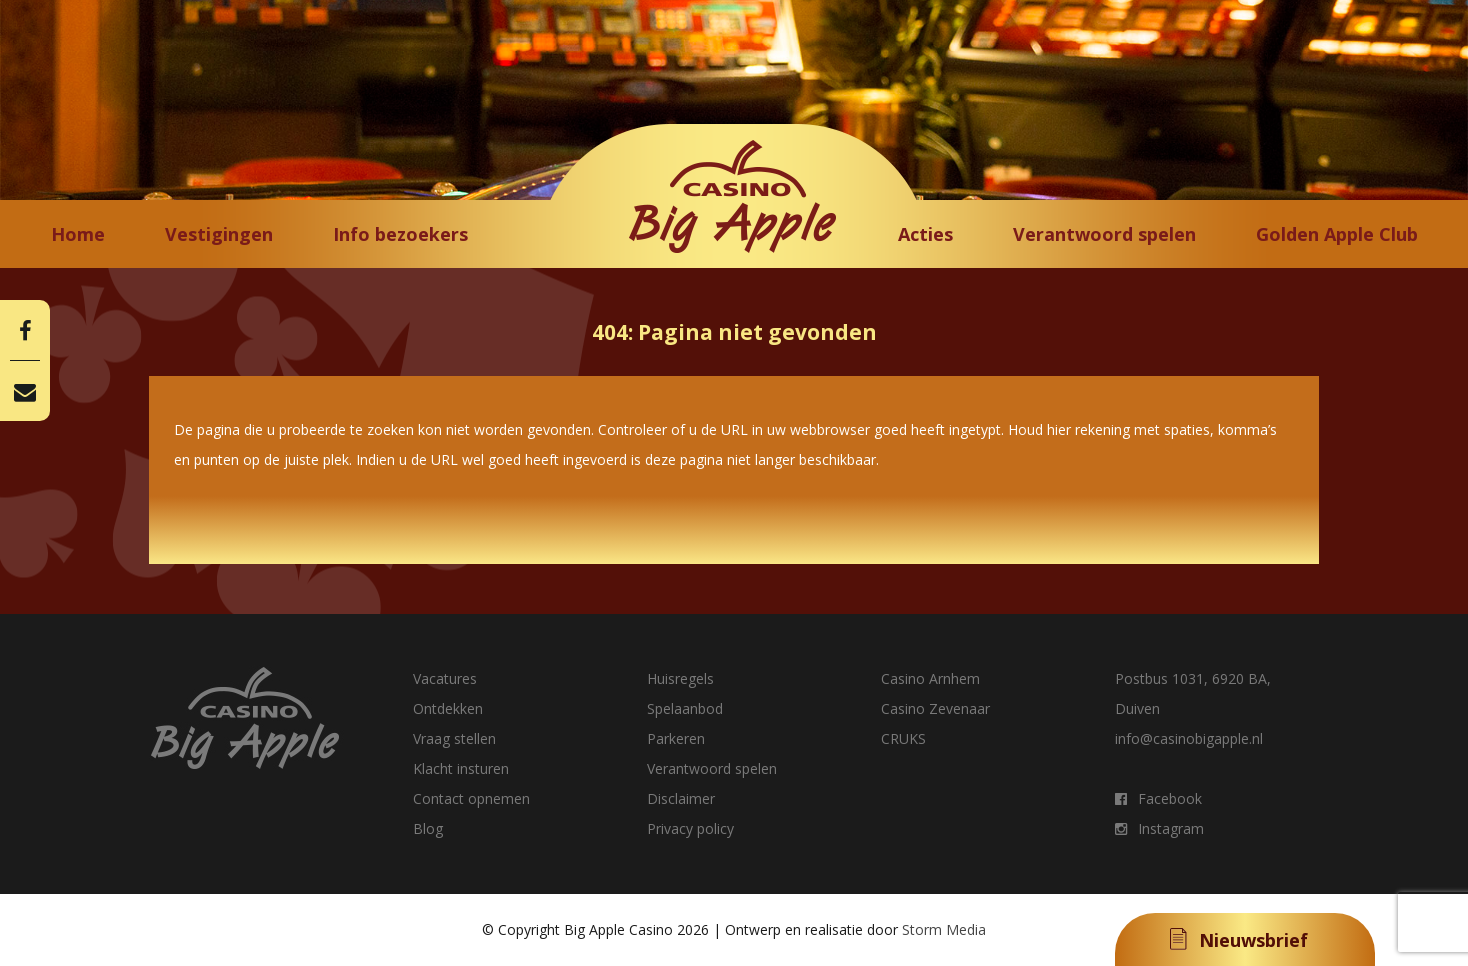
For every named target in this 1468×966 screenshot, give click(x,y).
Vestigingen (219, 234)
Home (78, 234)
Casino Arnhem (930, 678)
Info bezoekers (400, 234)
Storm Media (944, 929)
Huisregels (680, 678)
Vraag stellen (454, 738)
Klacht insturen (461, 768)
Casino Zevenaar (935, 708)
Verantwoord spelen (1104, 234)
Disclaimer (681, 798)
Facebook (1158, 798)
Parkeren (676, 738)
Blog (428, 828)
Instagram (1159, 828)
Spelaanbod (685, 708)
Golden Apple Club (1337, 234)
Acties (925, 234)
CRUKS (903, 738)
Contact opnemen (471, 798)
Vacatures (445, 678)
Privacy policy (690, 828)
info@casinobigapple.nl (1189, 738)
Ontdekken (448, 708)
